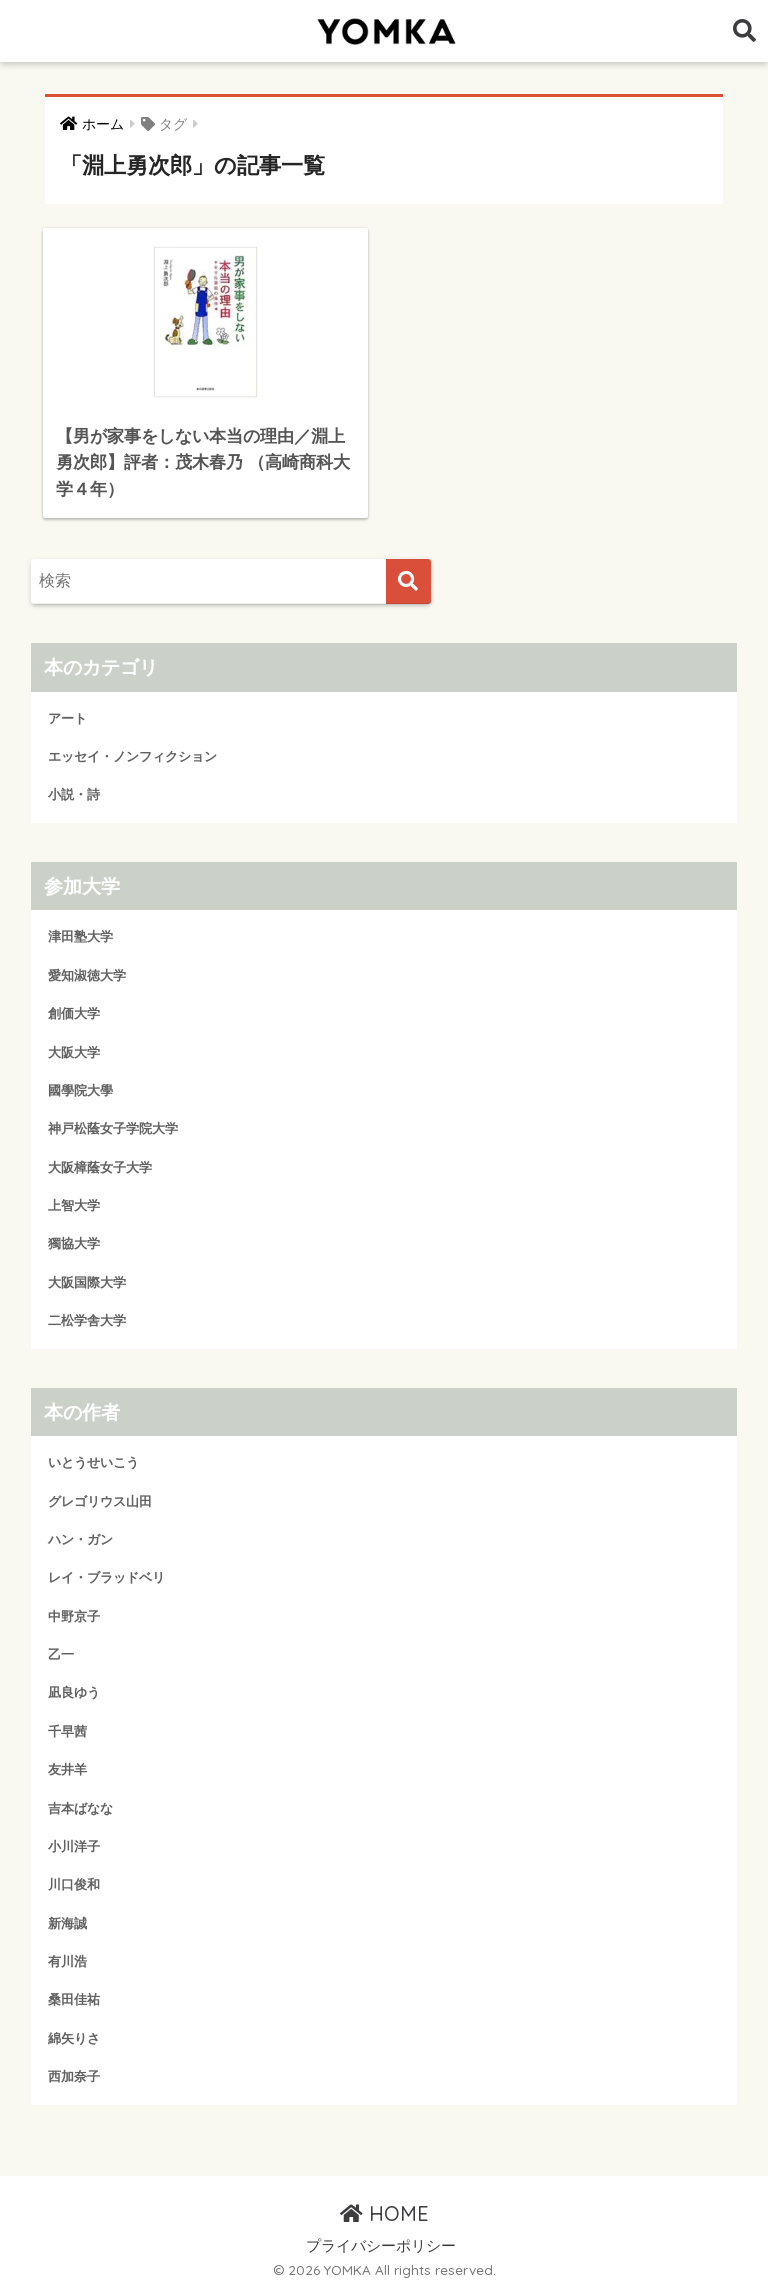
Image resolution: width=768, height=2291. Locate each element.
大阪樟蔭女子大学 (100, 1167)
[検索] (408, 581)
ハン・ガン (80, 1539)
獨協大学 (74, 1243)
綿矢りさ (74, 2038)
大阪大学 (74, 1052)
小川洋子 (74, 1846)
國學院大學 (80, 1090)
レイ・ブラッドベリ (106, 1577)
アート (67, 718)
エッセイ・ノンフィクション (132, 756)
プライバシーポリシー (381, 2246)
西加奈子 (74, 2076)
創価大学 (74, 1013)
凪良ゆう (74, 1692)
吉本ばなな (80, 1808)
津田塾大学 (80, 936)
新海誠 (67, 1923)
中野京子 (74, 1616)
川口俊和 (74, 1884)
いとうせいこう (93, 1462)
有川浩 (67, 1961)
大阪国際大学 (87, 1282)
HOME (384, 2213)
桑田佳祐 (74, 1999)
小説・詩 (74, 794)
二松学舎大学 (87, 1320)
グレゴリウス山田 (100, 1501)
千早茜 (67, 1731)
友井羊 (67, 1769)
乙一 (61, 1654)
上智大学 (74, 1205)
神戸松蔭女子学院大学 (113, 1128)
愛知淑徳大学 (87, 975)
